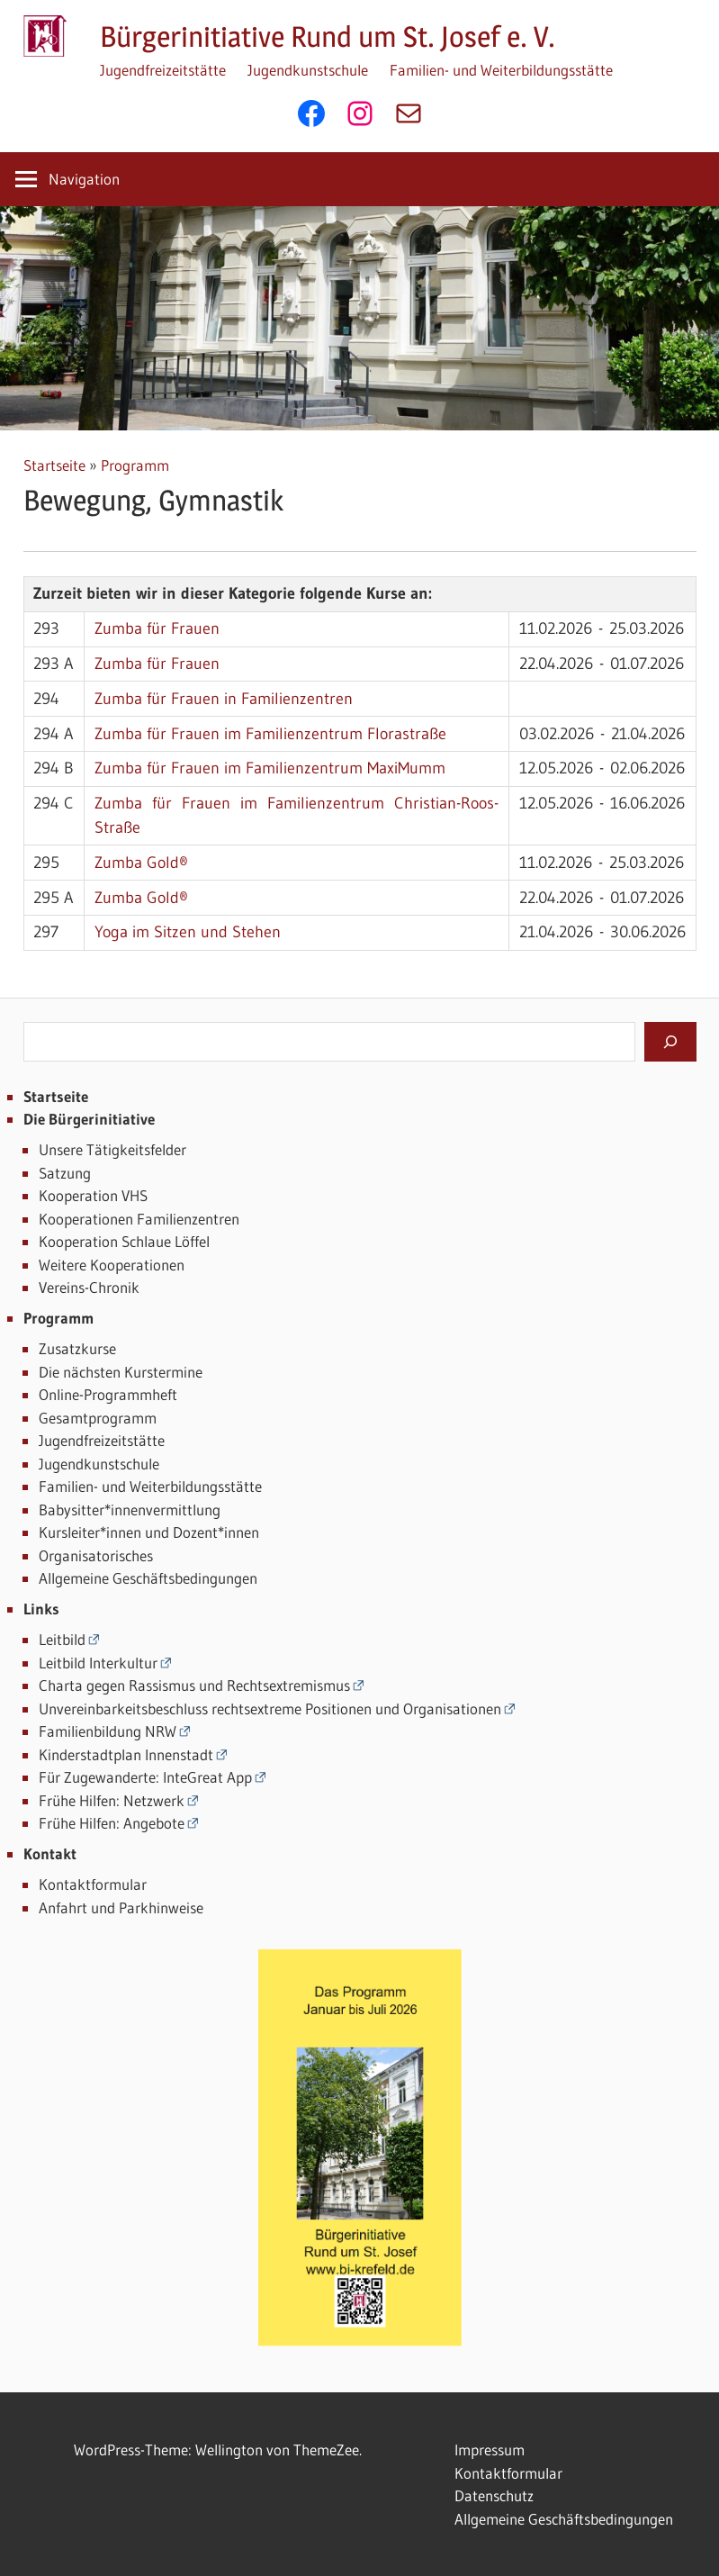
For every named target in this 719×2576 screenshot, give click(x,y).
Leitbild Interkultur (98, 1662)
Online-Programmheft (108, 1394)
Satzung (65, 1172)
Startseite (54, 465)
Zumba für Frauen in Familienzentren (223, 699)
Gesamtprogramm (98, 1417)
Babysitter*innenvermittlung (129, 1509)
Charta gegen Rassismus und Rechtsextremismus (194, 1685)
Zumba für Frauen (157, 628)
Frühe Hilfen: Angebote (111, 1822)
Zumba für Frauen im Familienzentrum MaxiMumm (269, 768)
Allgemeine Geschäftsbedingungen (148, 1577)
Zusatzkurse (77, 1348)
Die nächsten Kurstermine (120, 1371)
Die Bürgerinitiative (89, 1118)
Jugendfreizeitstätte (163, 69)
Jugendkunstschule (307, 69)
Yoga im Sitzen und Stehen (187, 932)
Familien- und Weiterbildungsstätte (501, 69)
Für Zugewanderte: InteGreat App (145, 1776)
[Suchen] (670, 1042)
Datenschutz (494, 2495)
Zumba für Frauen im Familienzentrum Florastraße (270, 734)
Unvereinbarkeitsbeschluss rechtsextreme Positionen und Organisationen (270, 1708)
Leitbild (62, 1639)
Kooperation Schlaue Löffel (124, 1241)
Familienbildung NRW (107, 1731)
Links (41, 1608)
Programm (135, 465)
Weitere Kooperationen (111, 1264)
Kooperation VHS (93, 1195)
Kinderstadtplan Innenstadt (126, 1754)
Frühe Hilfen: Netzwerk (111, 1800)
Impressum (489, 2449)
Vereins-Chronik (89, 1287)
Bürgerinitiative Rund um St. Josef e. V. (327, 36)
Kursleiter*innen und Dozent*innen (149, 1532)
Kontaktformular (93, 1884)
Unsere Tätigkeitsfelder (112, 1149)
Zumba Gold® (141, 862)
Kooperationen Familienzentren (139, 1218)
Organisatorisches (96, 1555)
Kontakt (49, 1853)
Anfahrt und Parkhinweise (121, 1907)
